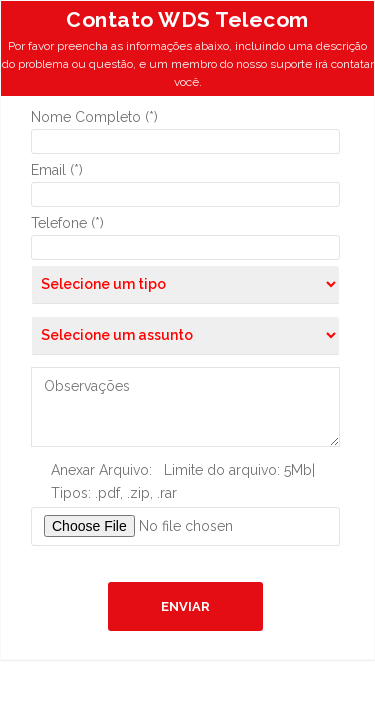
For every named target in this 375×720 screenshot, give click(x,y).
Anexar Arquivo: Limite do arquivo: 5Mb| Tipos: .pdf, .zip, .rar (183, 481)
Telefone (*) (67, 223)
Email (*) (57, 170)
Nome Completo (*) (94, 117)
